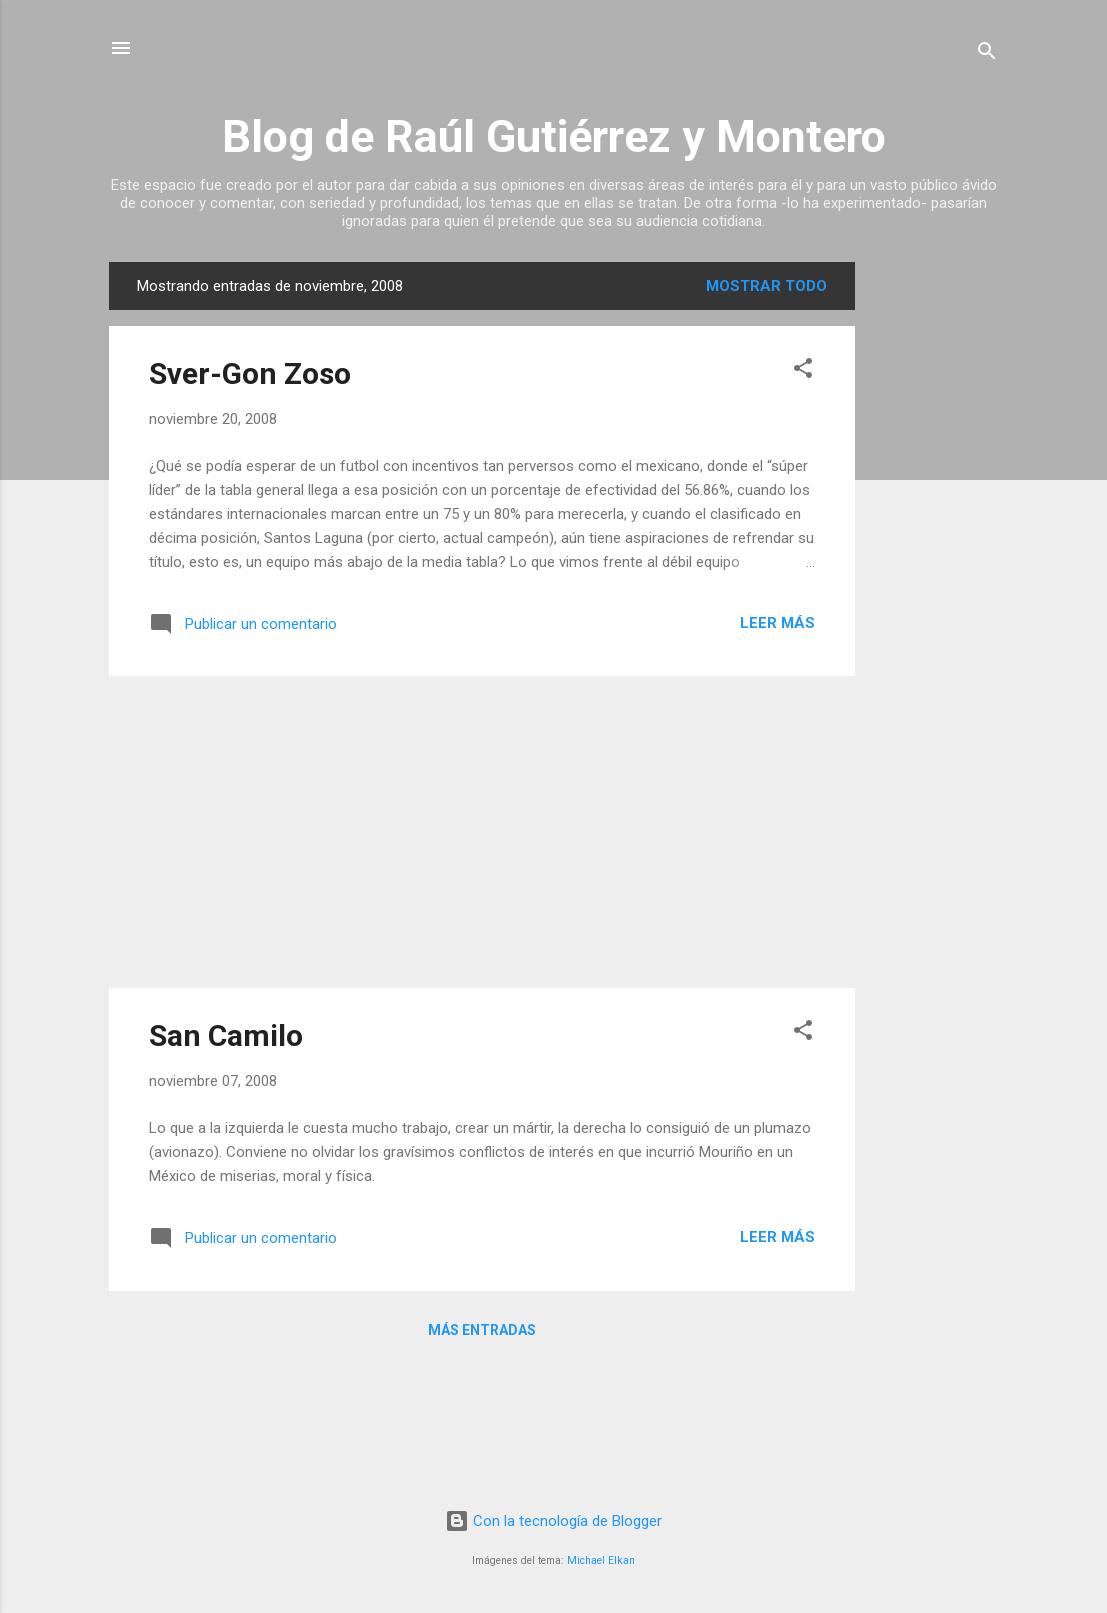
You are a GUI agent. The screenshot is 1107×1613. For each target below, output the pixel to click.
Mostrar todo (766, 286)
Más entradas (482, 1330)
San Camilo (226, 1035)
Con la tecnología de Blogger (553, 1521)
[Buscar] (987, 54)
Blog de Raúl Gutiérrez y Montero (554, 136)
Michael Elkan (601, 1560)
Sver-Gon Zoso (250, 373)
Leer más (777, 623)
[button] (803, 371)
